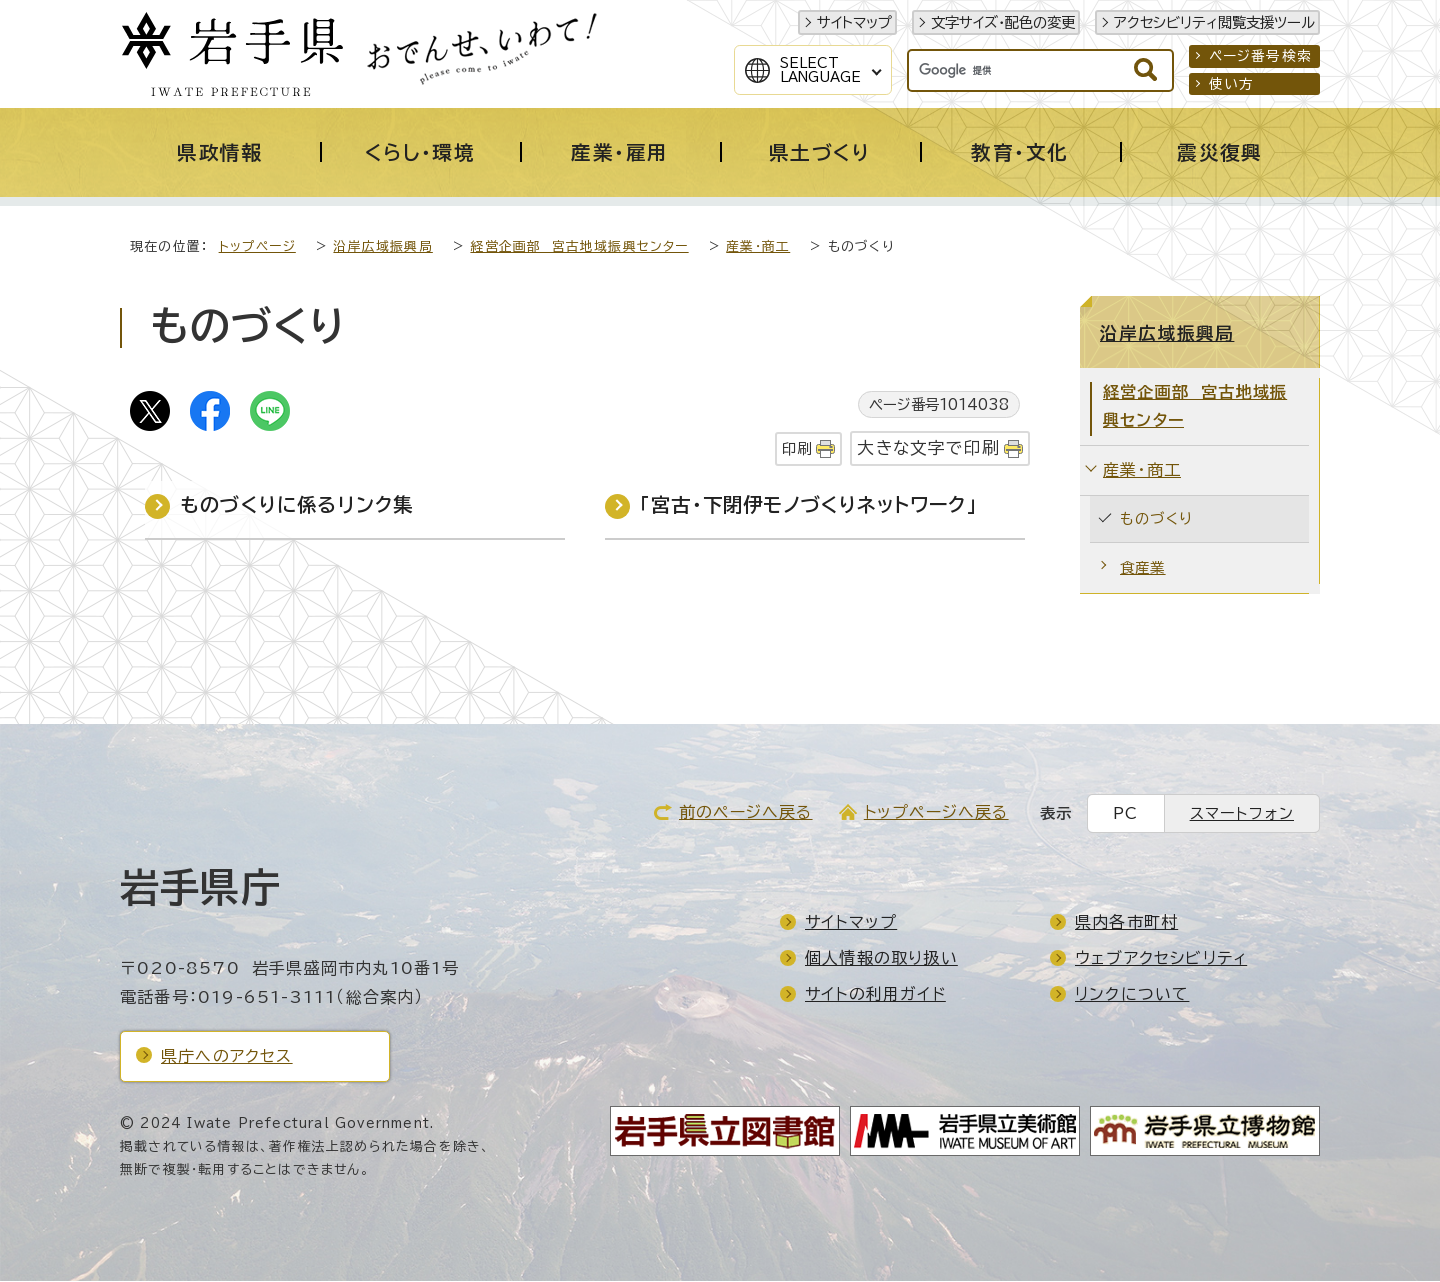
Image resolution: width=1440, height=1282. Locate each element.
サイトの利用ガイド (875, 995)
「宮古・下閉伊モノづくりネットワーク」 (809, 505)
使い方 (1232, 84)
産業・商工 (758, 247)
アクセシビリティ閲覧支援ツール (1214, 22)
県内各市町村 (1126, 923)
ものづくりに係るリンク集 (296, 505)
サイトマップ (854, 22)
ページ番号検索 (1260, 56)
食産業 (1143, 568)
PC (1125, 814)
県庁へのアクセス (227, 1057)
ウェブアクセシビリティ (1161, 959)
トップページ (257, 247)
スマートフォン (1242, 814)
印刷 (797, 449)
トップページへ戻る (936, 813)
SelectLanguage (820, 70)
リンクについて (1132, 995)
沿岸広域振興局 (382, 247)
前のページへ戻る (746, 813)
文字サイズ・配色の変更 (1003, 22)
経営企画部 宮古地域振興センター (579, 247)
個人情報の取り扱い (881, 959)
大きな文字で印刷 (928, 448)
